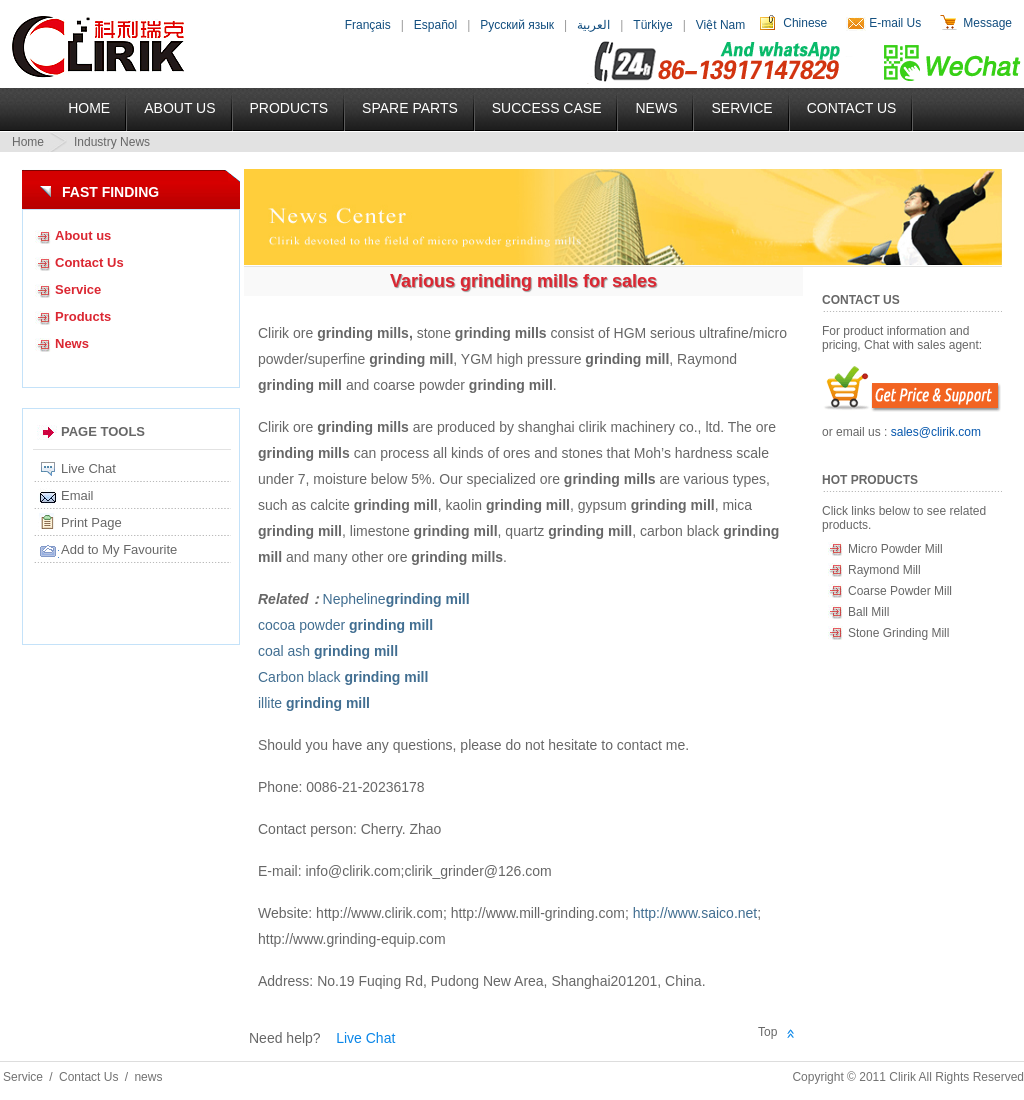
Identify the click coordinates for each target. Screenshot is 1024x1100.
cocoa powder (345, 625)
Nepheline (396, 599)
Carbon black (343, 677)
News (656, 108)
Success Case (547, 108)
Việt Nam (720, 25)
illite (314, 703)
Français (368, 25)
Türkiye (652, 25)
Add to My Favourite (119, 549)
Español (435, 25)
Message (987, 23)
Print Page (91, 522)
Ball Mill (868, 612)
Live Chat (88, 468)
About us (83, 235)
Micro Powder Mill (895, 549)
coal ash (328, 651)
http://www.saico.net (695, 913)
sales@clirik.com (936, 432)
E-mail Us (895, 23)
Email (77, 495)
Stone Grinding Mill (898, 633)
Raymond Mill (884, 570)
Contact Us (852, 108)
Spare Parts (410, 108)
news (148, 1077)
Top (767, 1032)
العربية (593, 25)
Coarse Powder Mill (900, 591)
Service (741, 108)
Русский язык (517, 25)
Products (289, 108)
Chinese (805, 23)
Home (89, 108)
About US (179, 108)
